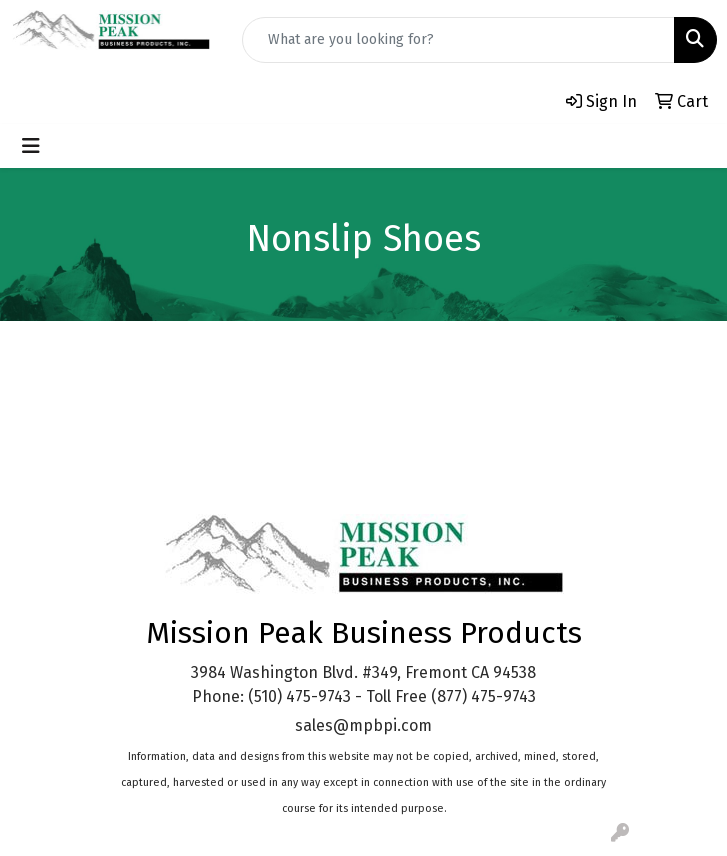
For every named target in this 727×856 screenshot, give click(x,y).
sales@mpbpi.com (363, 725)
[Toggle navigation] (31, 146)
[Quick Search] (458, 40)
